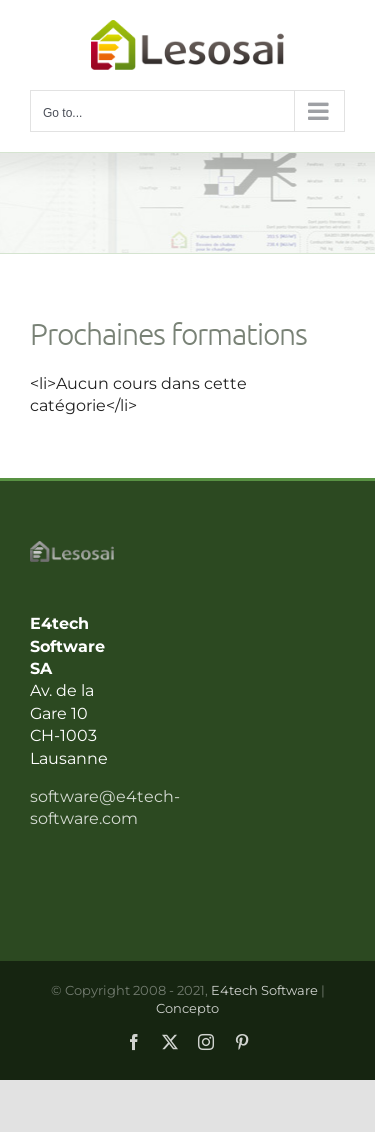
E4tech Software (264, 990)
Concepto (187, 1008)
